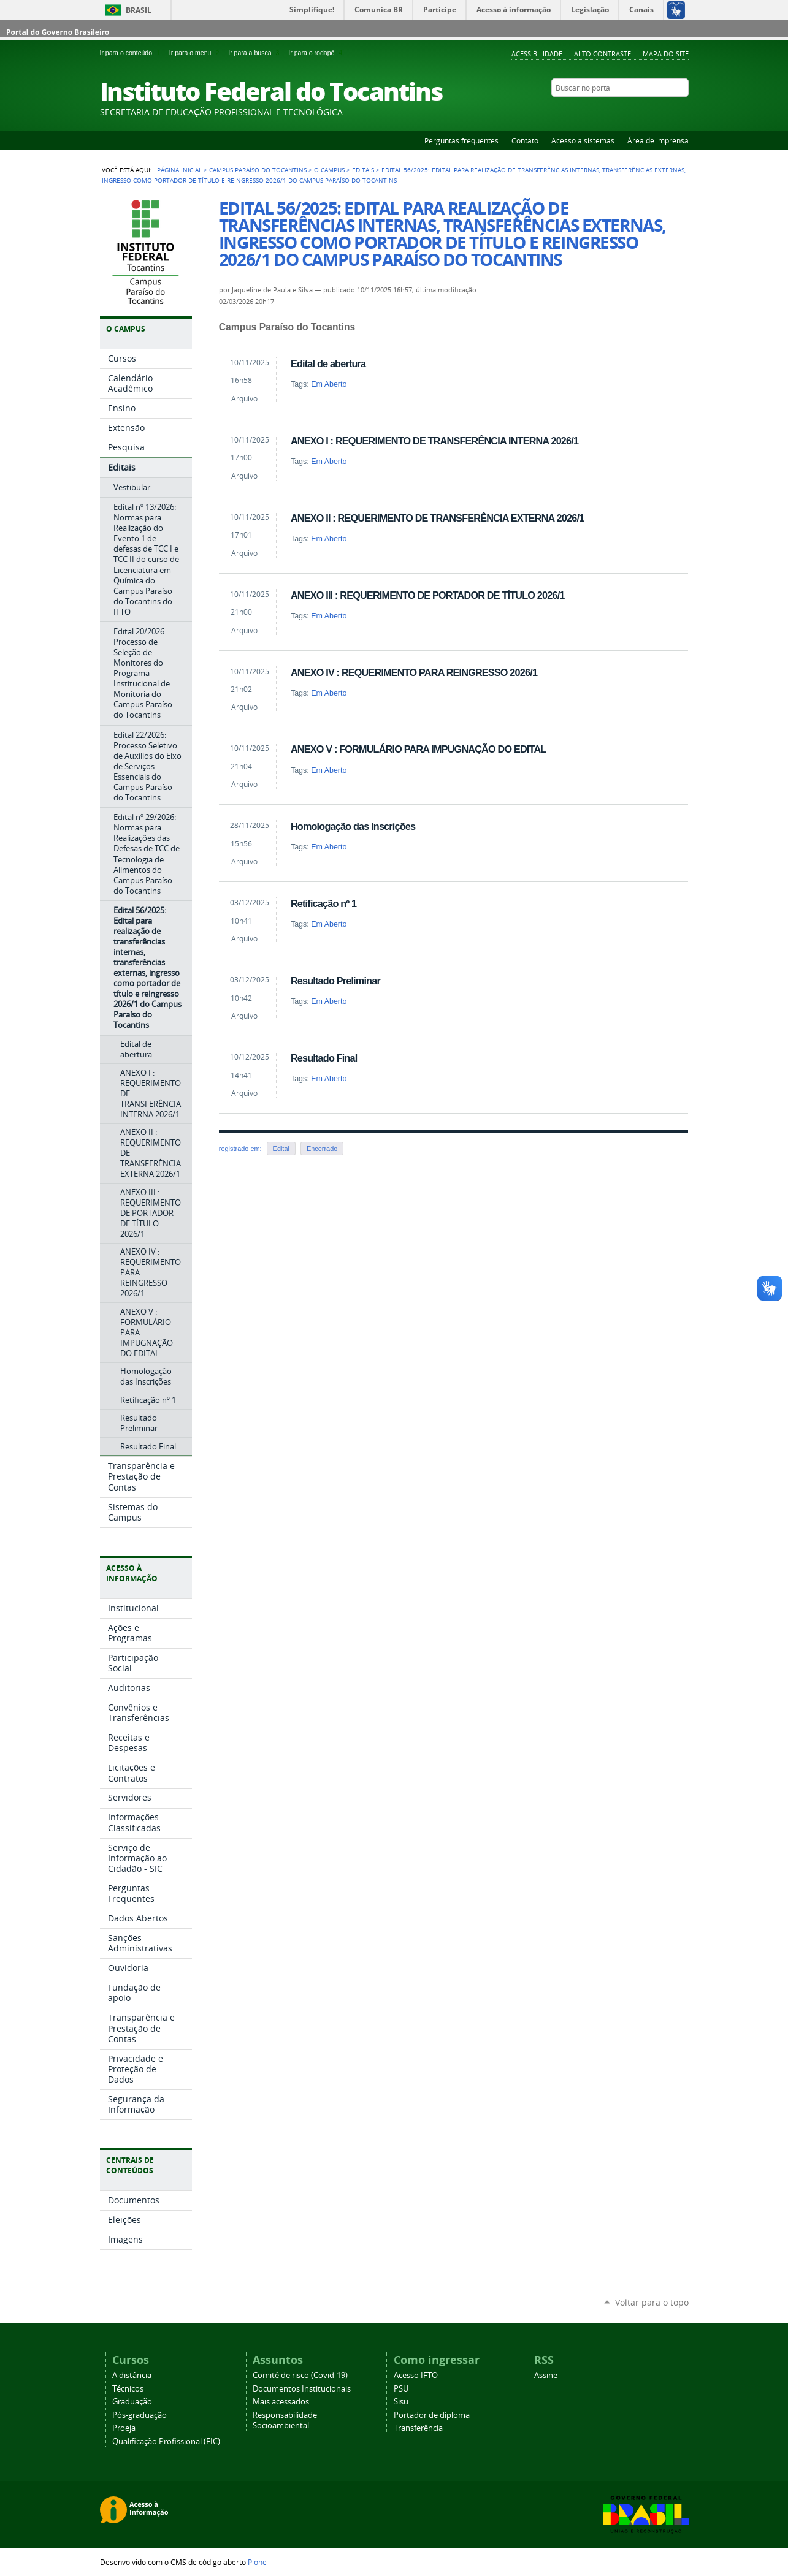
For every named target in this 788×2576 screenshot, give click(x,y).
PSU (401, 2389)
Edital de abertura (328, 363)
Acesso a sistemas (582, 140)
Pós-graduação (139, 2415)
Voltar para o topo (652, 2302)
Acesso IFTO (416, 2375)
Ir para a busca (255, 52)
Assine (545, 2375)
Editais (363, 169)
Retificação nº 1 (323, 903)
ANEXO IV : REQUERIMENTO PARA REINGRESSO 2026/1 (414, 672)
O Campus (329, 169)
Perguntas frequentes (461, 140)
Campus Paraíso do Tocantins (258, 169)
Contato (524, 140)
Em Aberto (328, 384)
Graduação (132, 2401)
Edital (281, 1148)
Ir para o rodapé (316, 52)
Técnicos (127, 2389)
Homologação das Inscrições (353, 826)
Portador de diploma (432, 2415)
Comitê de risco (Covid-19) (300, 2375)
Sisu (401, 2401)
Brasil (138, 10)
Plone (257, 2562)
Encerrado (322, 1148)
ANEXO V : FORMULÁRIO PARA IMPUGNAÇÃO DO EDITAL (418, 748)
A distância (131, 2375)
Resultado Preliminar (335, 980)
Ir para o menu (196, 52)
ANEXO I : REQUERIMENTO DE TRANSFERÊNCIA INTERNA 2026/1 (434, 440)
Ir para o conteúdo (132, 52)
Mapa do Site (666, 53)
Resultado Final (324, 1057)
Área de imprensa (658, 140)
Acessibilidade (536, 53)
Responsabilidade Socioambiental (285, 2420)
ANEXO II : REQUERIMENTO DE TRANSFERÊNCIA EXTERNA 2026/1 (437, 517)
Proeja (124, 2428)
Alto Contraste (602, 53)
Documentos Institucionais (302, 2389)
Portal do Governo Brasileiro (57, 32)
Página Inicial (179, 169)
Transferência (418, 2428)
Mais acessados (281, 2401)
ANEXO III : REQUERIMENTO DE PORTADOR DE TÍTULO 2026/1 (428, 595)
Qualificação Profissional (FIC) (166, 2441)
